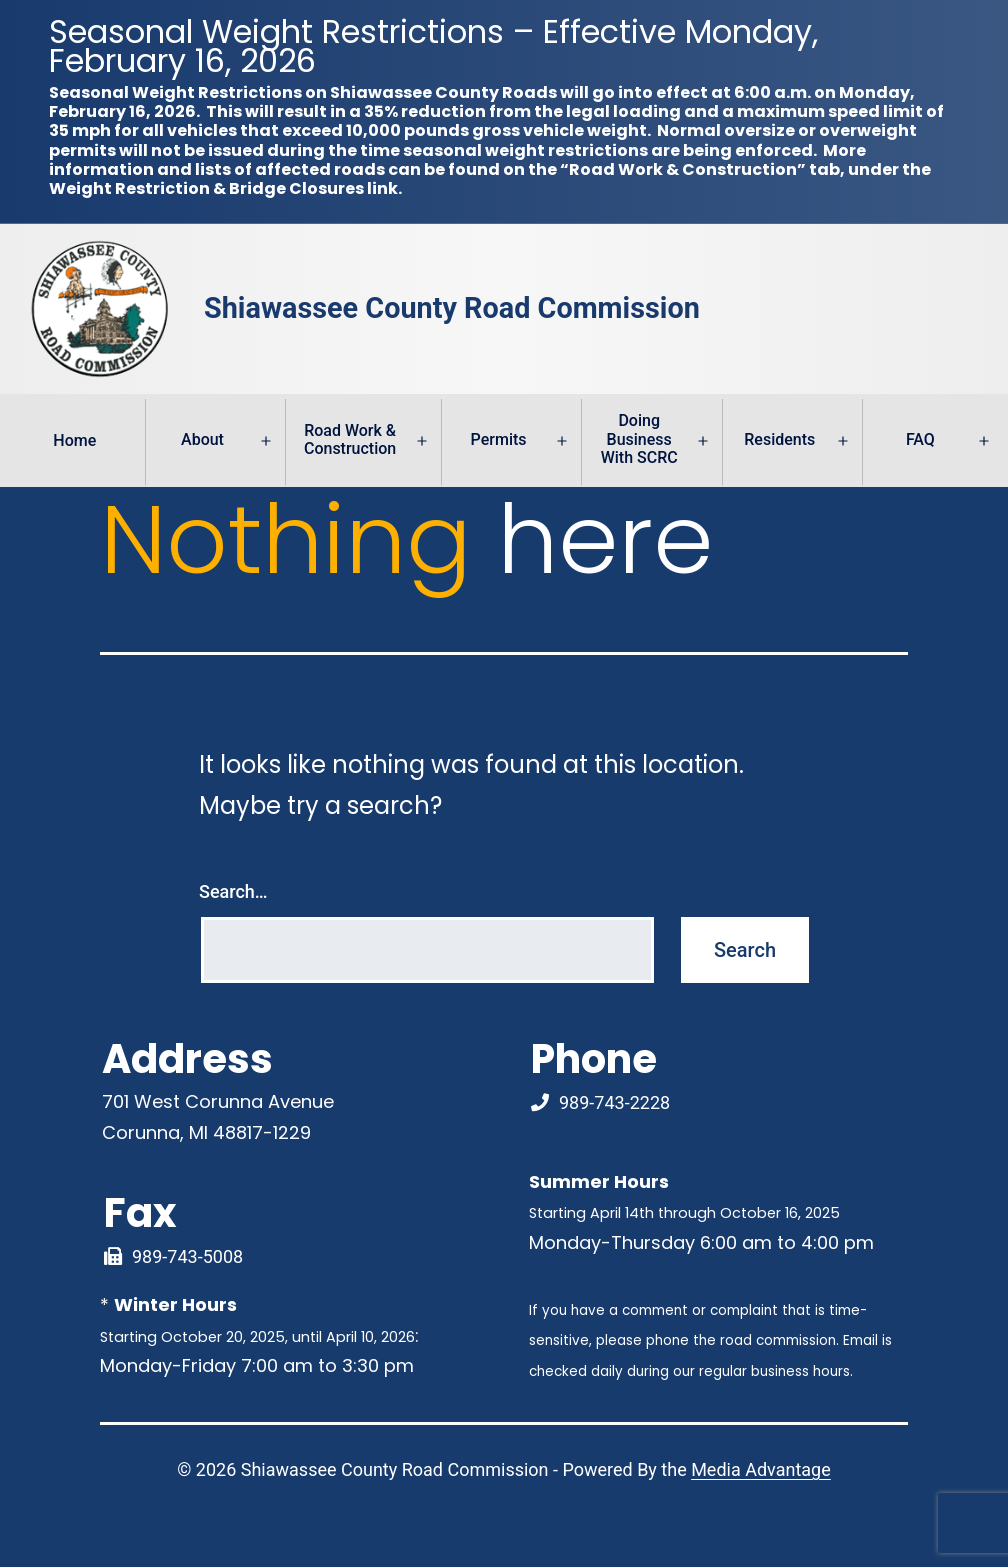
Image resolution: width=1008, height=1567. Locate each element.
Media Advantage (761, 1469)
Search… (233, 891)
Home (74, 440)
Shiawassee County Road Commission (452, 309)
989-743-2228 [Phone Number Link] (614, 1102)
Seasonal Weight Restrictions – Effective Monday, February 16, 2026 (433, 46)
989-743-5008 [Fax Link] (187, 1256)
